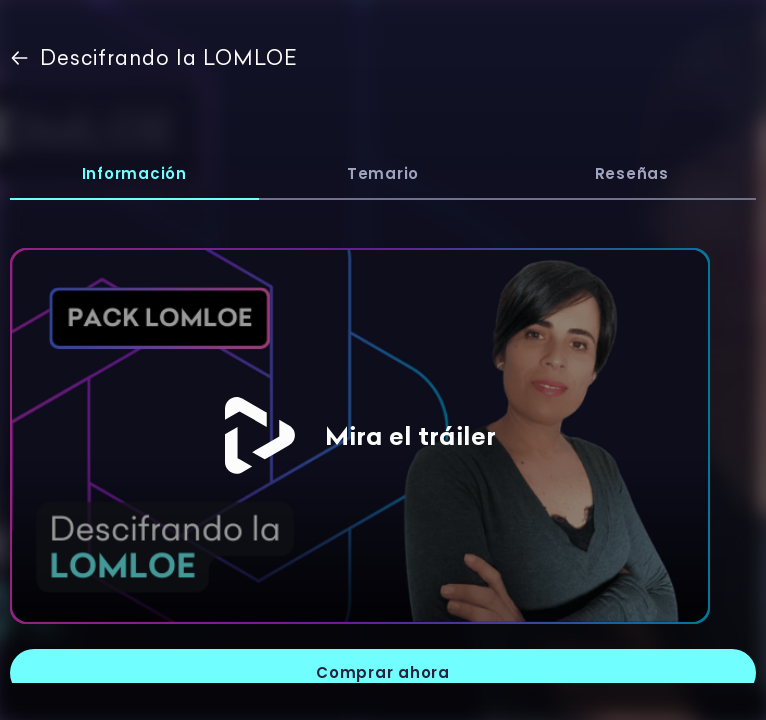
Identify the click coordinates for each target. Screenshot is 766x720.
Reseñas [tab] (632, 173)
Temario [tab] (383, 173)
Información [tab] (134, 173)
